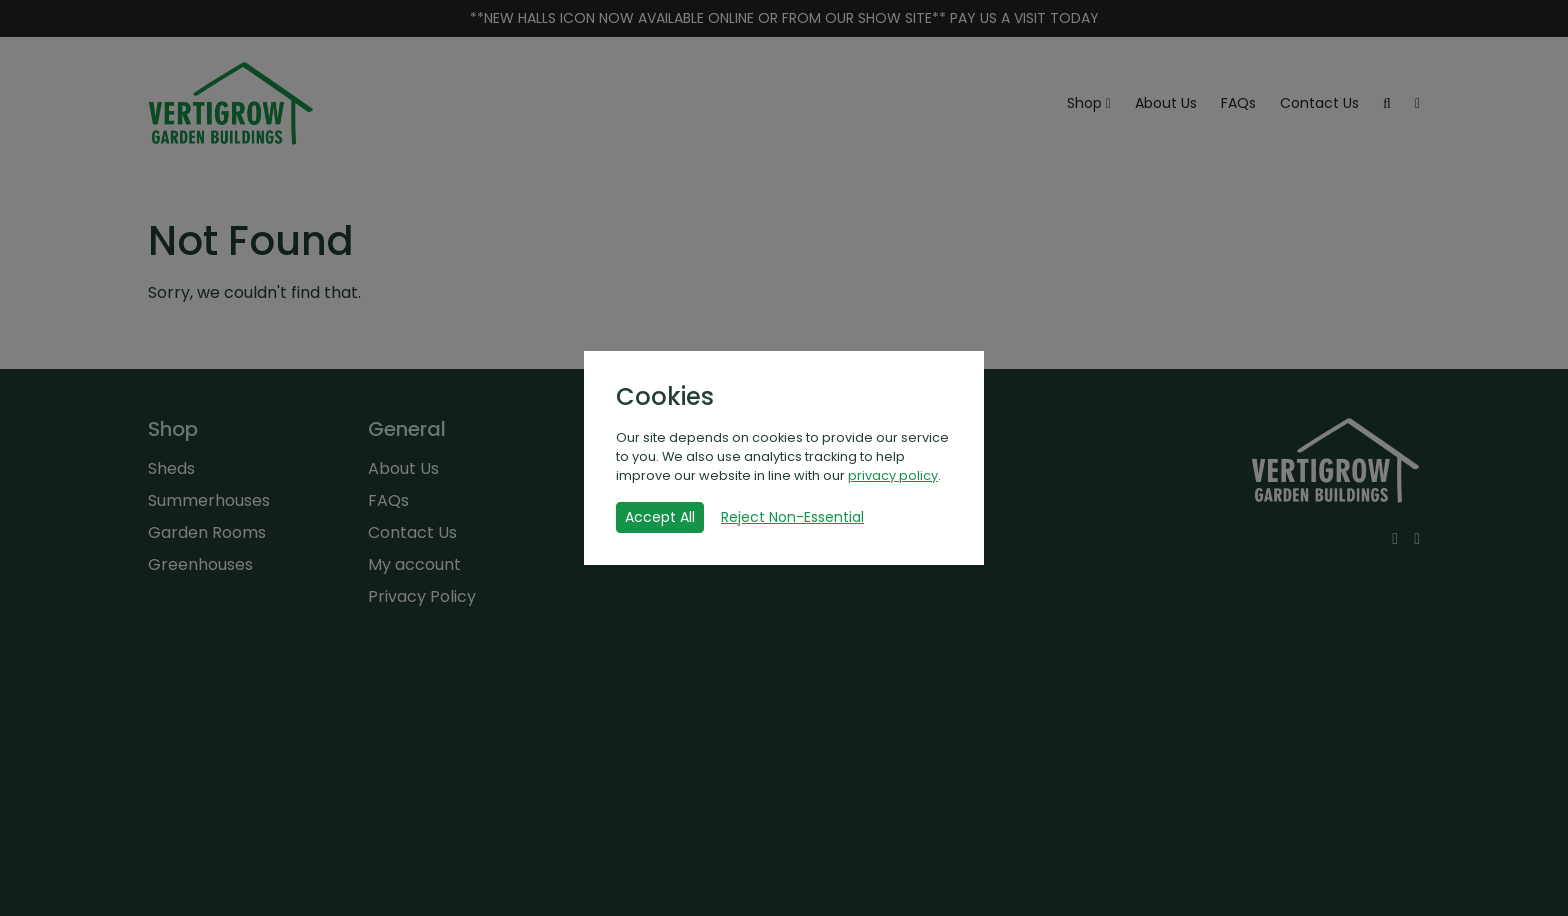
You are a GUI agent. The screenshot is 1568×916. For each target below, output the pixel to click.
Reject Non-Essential (792, 517)
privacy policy (893, 475)
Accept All (660, 517)
